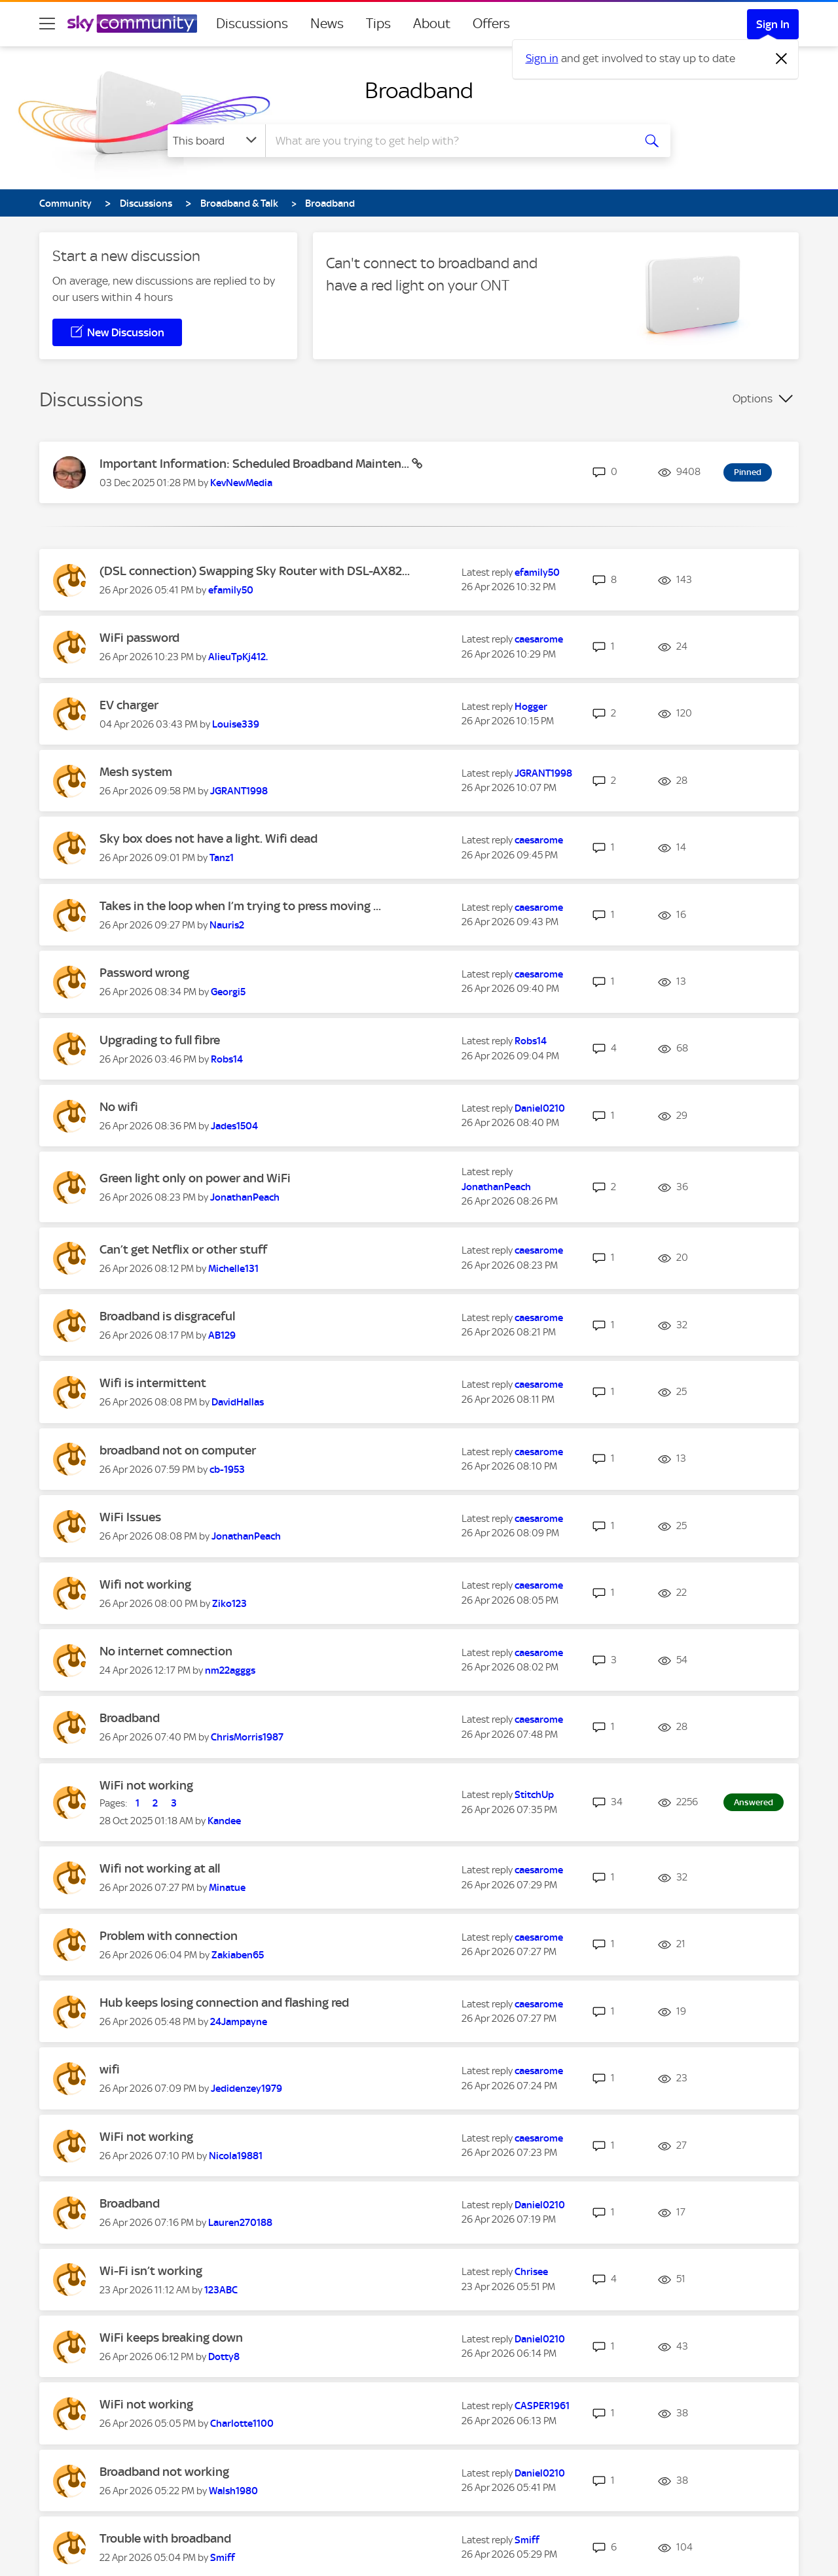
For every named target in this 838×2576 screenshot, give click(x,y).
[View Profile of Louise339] (235, 724)
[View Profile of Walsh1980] (233, 2491)
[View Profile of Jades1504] (234, 1126)
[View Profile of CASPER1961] (542, 2406)
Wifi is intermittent (153, 1382)
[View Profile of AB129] (222, 1335)
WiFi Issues (130, 1517)
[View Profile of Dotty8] (224, 2357)
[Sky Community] (132, 23)
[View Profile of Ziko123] (229, 1604)
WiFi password (139, 637)
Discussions (252, 23)
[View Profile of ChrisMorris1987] (247, 1737)
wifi (110, 2069)
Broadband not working (164, 2471)
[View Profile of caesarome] (539, 639)
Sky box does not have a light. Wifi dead (209, 838)
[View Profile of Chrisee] (531, 2272)
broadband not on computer (178, 1450)
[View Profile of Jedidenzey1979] (246, 2088)
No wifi (119, 1106)
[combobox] (448, 140)
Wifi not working (145, 1584)
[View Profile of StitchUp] (534, 1795)
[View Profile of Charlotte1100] (242, 2423)
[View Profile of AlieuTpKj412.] (238, 657)
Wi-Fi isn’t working (151, 2270)
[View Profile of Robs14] (227, 1059)
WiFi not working (146, 1785)
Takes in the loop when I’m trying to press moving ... (240, 905)
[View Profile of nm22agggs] (230, 1670)
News (327, 23)
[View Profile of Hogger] (531, 707)
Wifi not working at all (160, 1868)
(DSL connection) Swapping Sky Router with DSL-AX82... (255, 570)
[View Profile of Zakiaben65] (237, 1955)
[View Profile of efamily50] (230, 590)
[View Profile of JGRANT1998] (239, 791)
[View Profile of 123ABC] (221, 2290)
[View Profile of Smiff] (222, 2558)
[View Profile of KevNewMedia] (241, 483)
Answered (753, 1802)
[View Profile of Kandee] (224, 1821)
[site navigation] (47, 23)
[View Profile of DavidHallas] (237, 1402)
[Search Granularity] (216, 140)
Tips (378, 23)
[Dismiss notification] (781, 58)
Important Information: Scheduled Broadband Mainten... (256, 463)
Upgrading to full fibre (160, 1040)
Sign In (773, 24)
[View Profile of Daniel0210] (540, 1108)
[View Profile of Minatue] (227, 1888)
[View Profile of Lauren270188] (240, 2223)
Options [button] (753, 398)
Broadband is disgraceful (167, 1316)
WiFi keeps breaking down (171, 2337)
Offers (491, 23)
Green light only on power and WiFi (195, 1178)
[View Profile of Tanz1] (222, 858)
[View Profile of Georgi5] (228, 992)
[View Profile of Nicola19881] (236, 2156)
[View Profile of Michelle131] (233, 1269)
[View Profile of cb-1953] (227, 1469)
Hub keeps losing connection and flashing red (224, 2002)
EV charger (129, 705)
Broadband (419, 90)
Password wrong (144, 972)
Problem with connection (169, 1935)
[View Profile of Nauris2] (227, 925)
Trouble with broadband (165, 2538)
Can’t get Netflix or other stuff (183, 1249)
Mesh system (136, 771)
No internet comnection (166, 1651)
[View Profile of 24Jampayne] (238, 2022)
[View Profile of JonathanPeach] (245, 1197)
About (431, 23)
